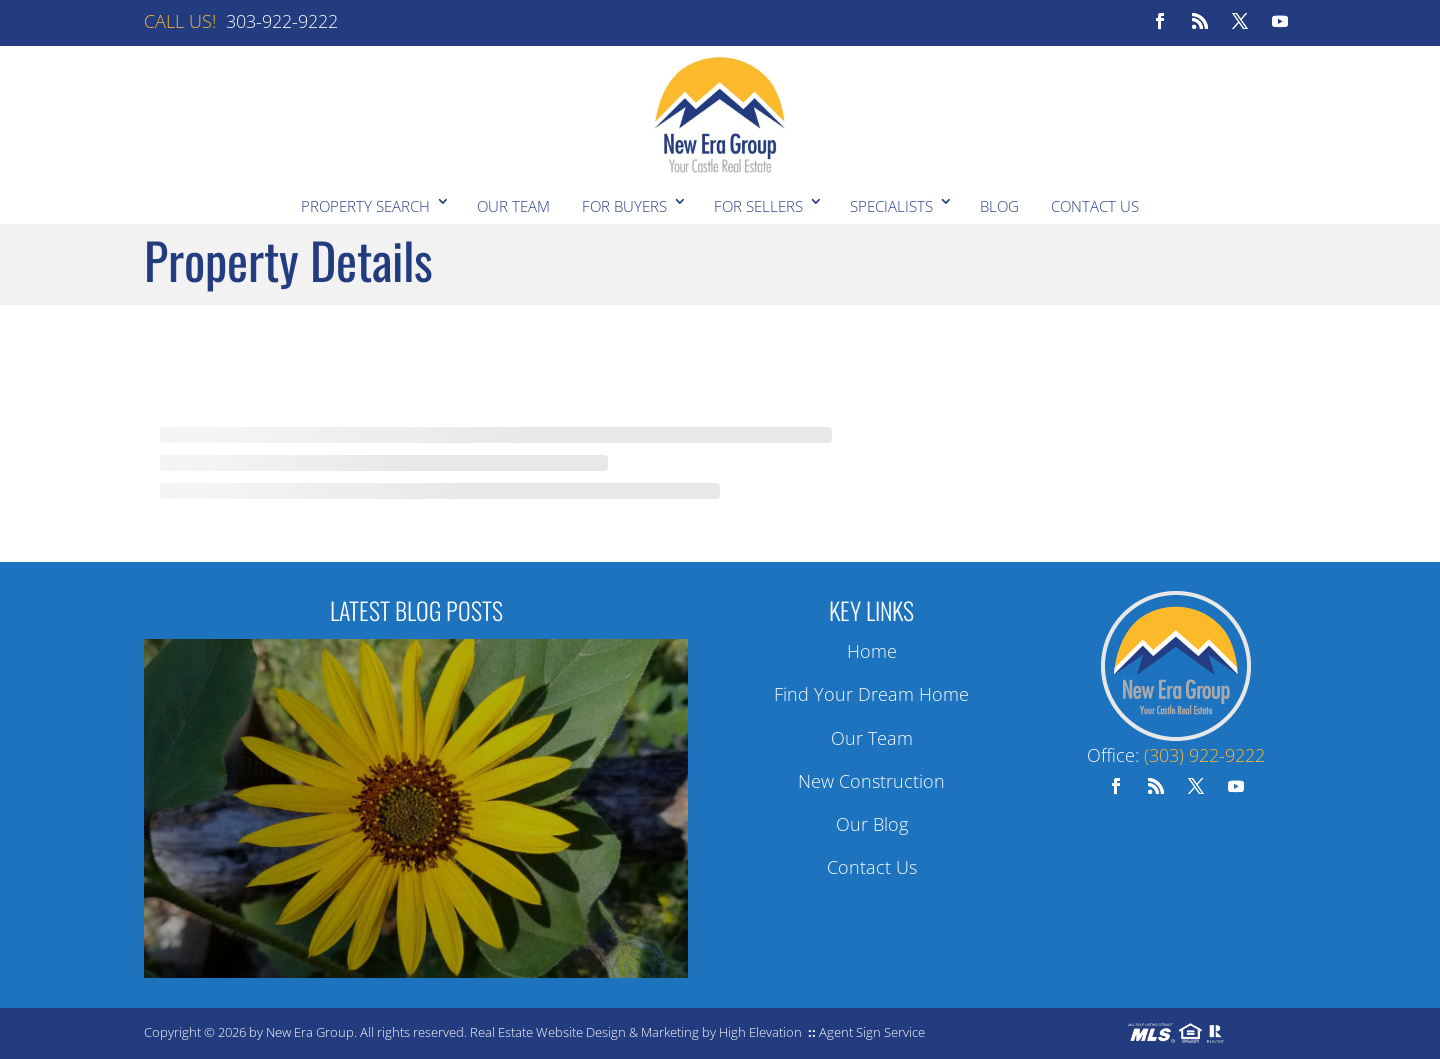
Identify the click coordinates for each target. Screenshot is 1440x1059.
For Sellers (758, 206)
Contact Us (1095, 206)
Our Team (513, 206)
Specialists (891, 206)
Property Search (365, 206)
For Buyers (624, 206)
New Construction (871, 781)
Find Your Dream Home (871, 694)
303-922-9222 (282, 21)
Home (872, 651)
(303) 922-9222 (1204, 755)
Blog (999, 206)
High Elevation (760, 1032)
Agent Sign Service (872, 1032)
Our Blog (872, 824)
